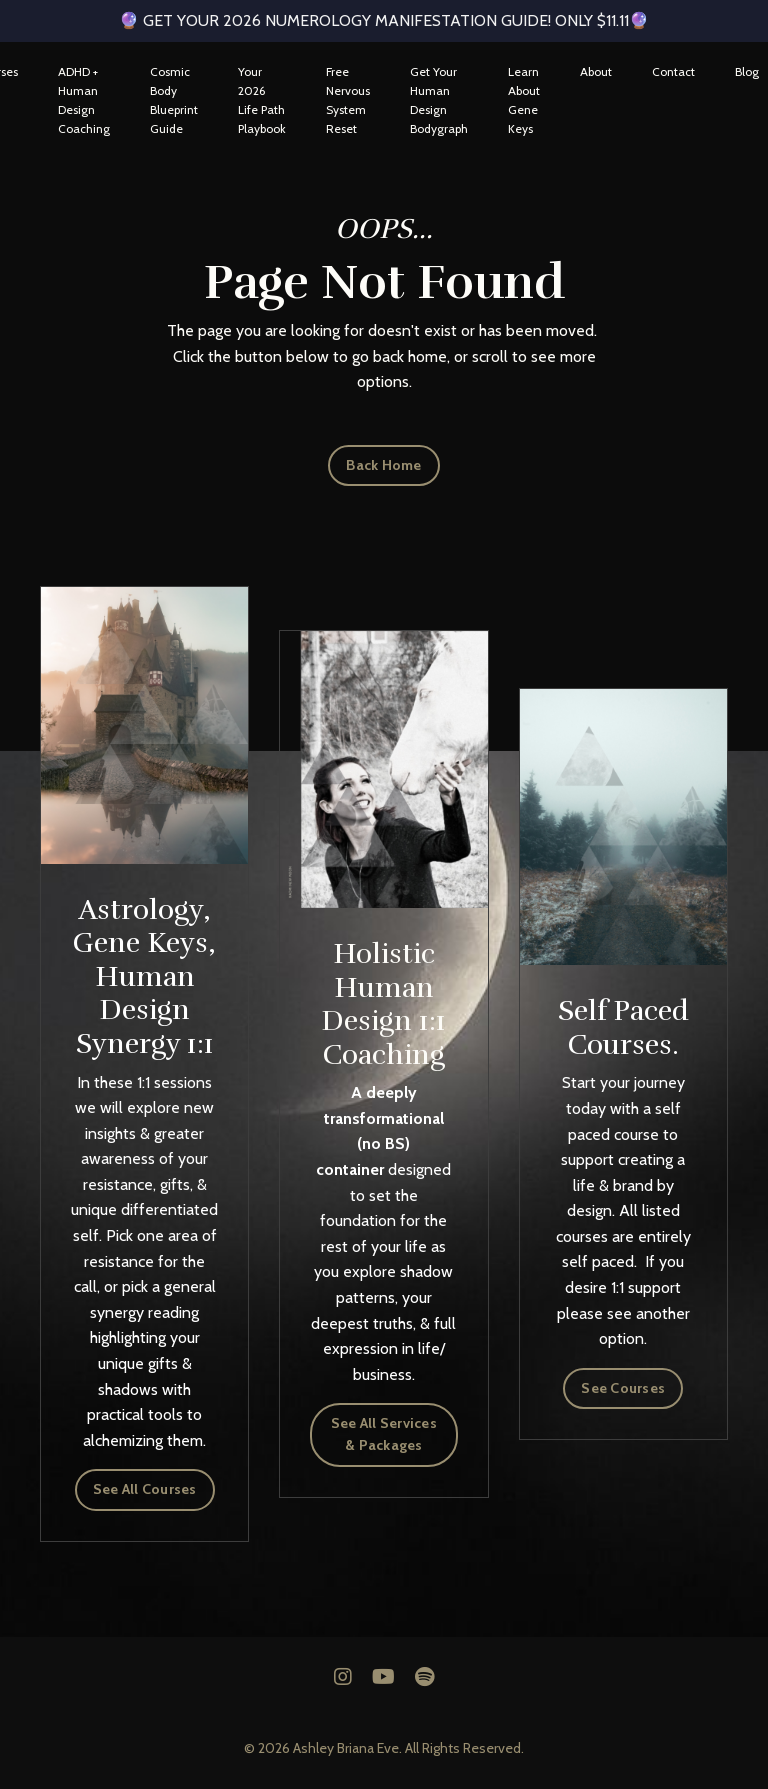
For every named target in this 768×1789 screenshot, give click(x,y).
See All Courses (145, 1489)
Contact (673, 71)
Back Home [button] (383, 465)
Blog (747, 71)
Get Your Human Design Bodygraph (439, 100)
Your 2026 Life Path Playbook (262, 100)
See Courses (623, 1388)
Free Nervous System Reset (348, 100)
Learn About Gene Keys (524, 100)
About (596, 71)
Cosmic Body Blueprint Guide (174, 100)
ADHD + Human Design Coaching (84, 100)
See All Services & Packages (384, 1434)
